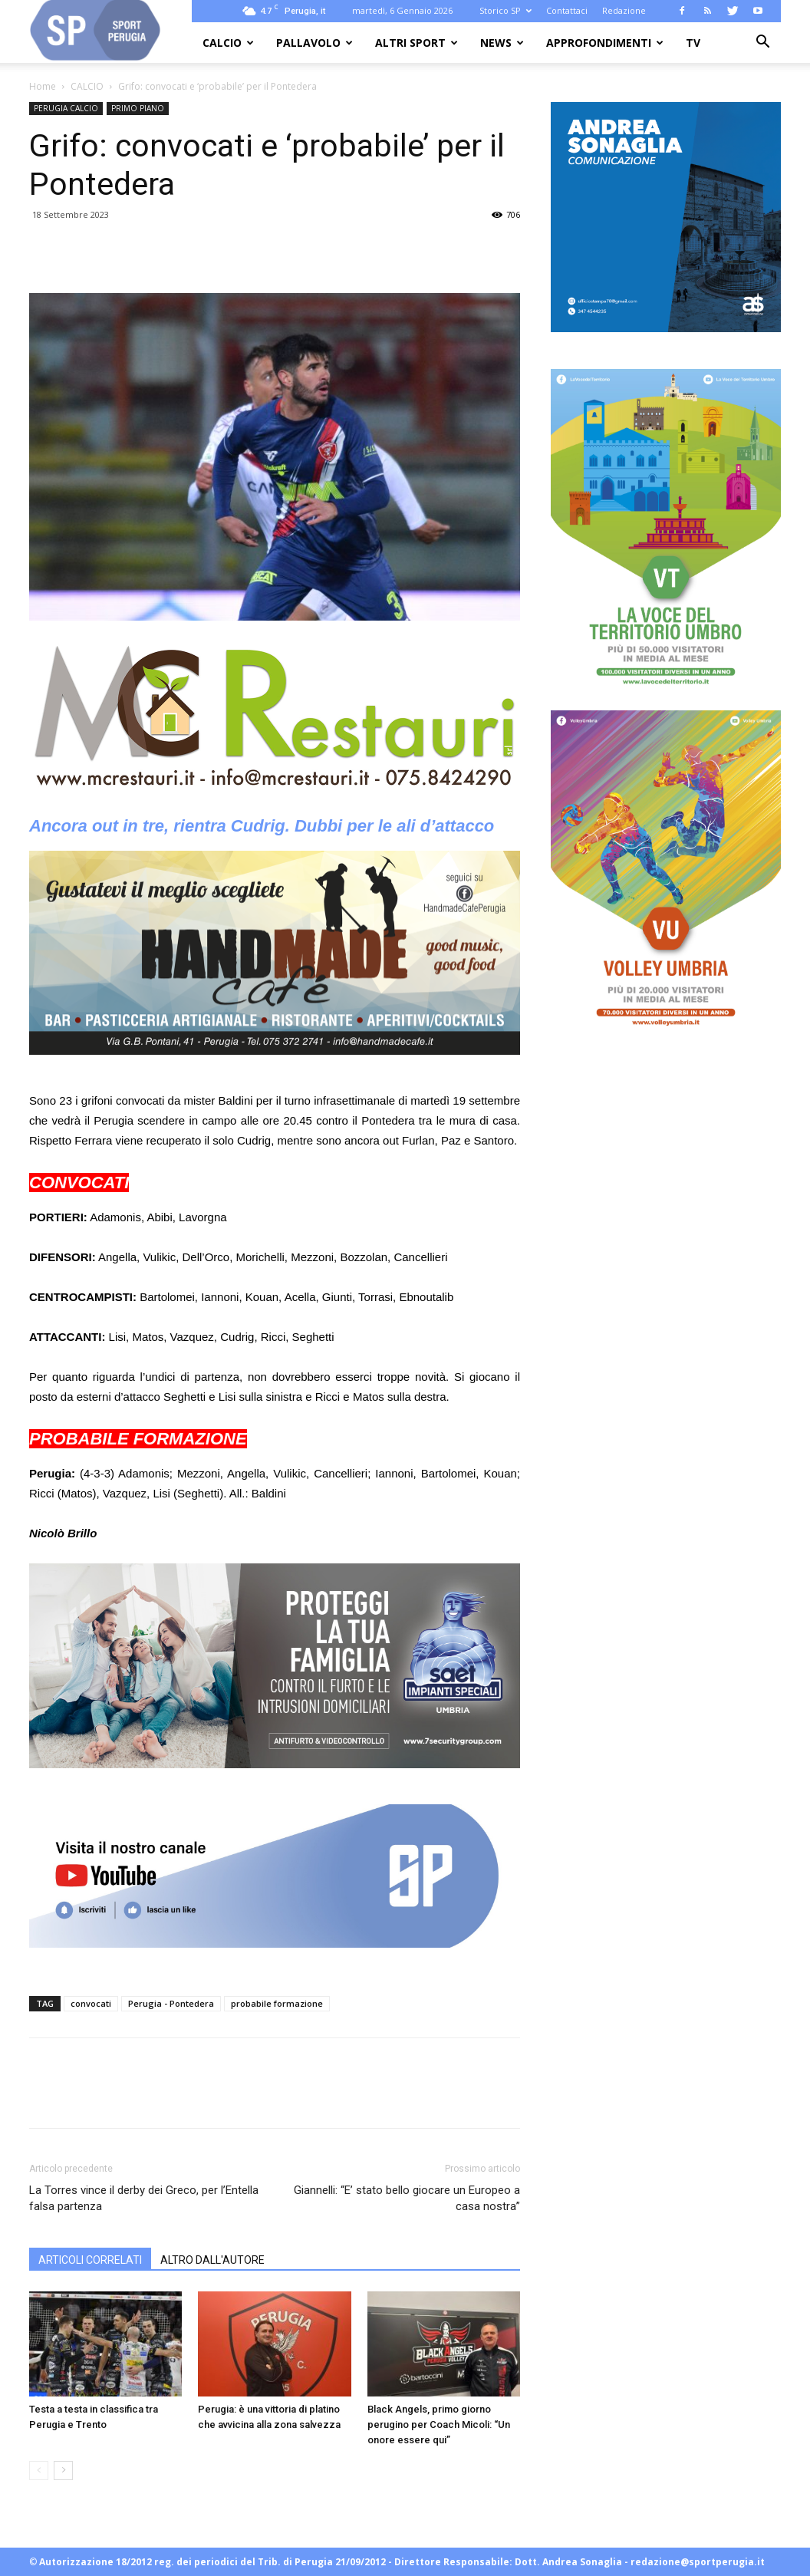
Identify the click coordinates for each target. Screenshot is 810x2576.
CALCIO (228, 42)
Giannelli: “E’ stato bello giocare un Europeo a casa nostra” (407, 2198)
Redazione (624, 10)
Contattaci (567, 10)
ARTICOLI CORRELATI (90, 2260)
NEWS (502, 42)
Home (42, 86)
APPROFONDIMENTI (604, 42)
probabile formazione (277, 2003)
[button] (762, 43)
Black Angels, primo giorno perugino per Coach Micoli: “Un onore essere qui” (438, 2424)
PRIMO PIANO (137, 108)
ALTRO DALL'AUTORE (212, 2260)
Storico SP (505, 10)
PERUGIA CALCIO (66, 108)
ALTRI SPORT (416, 42)
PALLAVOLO (314, 42)
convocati (91, 2003)
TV (693, 42)
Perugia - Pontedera (171, 2003)
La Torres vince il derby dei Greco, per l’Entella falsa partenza (143, 2198)
